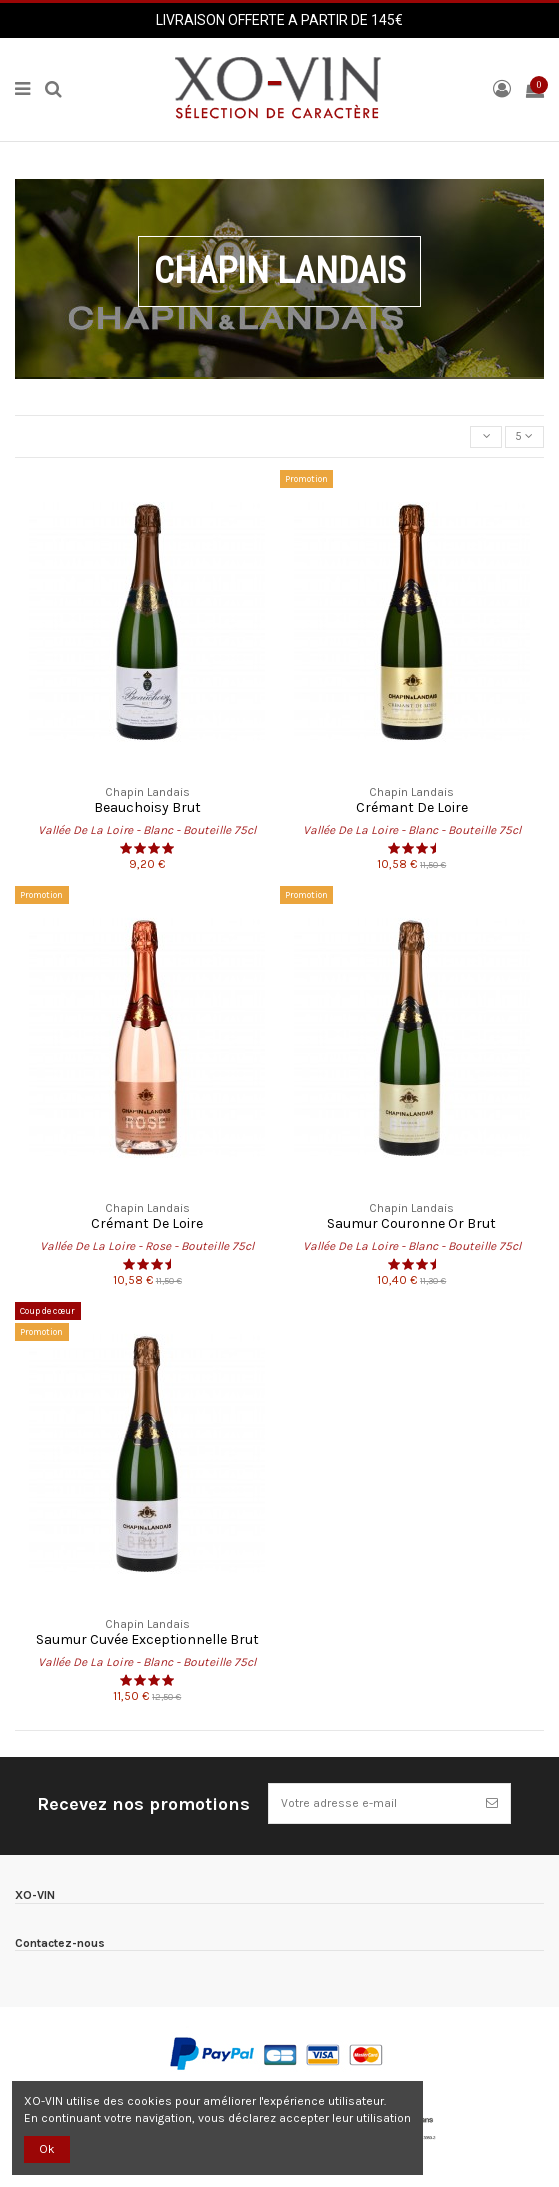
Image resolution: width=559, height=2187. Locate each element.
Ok (47, 2149)
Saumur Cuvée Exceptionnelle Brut (147, 1639)
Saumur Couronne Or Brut (411, 1223)
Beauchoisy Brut (147, 807)
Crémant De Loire (412, 807)
